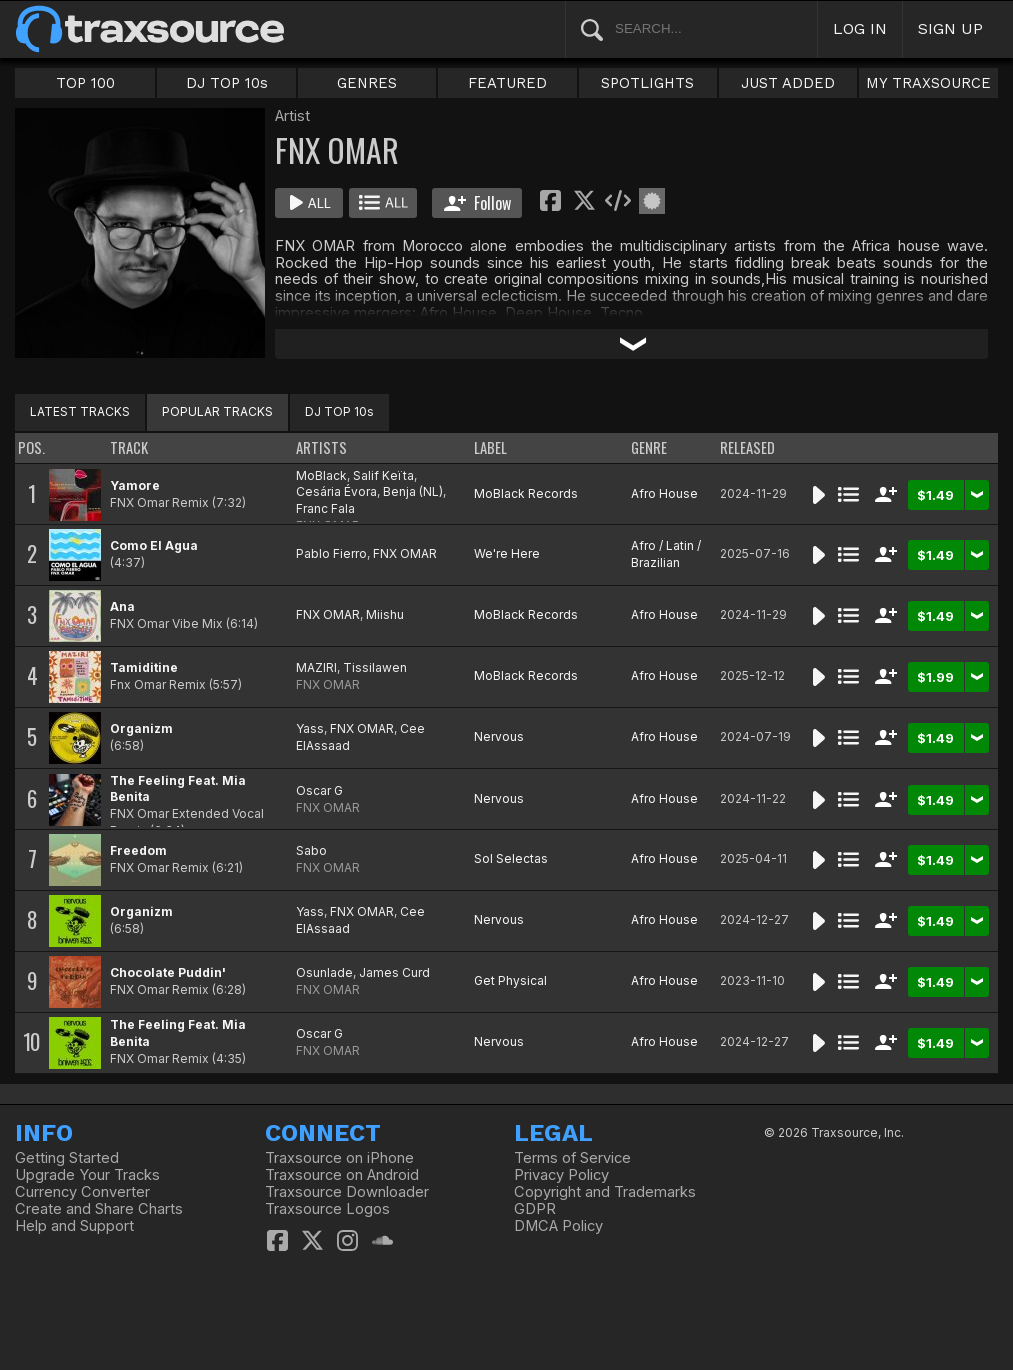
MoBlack (321, 475)
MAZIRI (316, 667)
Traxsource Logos (327, 1209)
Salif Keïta (383, 475)
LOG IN (860, 28)
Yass (310, 728)
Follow (477, 203)
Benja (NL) (413, 491)
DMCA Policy (558, 1226)
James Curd (394, 972)
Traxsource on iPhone (339, 1158)
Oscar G (319, 790)
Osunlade (324, 972)
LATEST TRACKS (80, 411)
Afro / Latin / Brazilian (666, 554)
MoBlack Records (526, 493)
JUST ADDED (788, 83)
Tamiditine (144, 667)
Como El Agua (154, 545)
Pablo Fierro (331, 553)
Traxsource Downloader (347, 1192)
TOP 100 (85, 83)
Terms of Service (572, 1158)
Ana (122, 606)
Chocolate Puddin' (168, 972)
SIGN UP (950, 28)
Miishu (385, 614)
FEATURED (507, 83)
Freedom (138, 850)
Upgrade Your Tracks (87, 1175)
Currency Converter (82, 1192)
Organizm (141, 728)
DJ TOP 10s (227, 83)
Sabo (311, 850)
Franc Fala (325, 508)
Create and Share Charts (99, 1209)
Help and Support (74, 1226)
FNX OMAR (405, 553)
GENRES (367, 83)
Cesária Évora (336, 491)
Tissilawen (375, 667)
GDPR (535, 1209)
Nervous (499, 736)
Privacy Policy (561, 1175)
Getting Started (67, 1158)
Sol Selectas (511, 858)
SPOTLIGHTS (647, 83)
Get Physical (510, 980)
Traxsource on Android (342, 1175)
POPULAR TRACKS (217, 411)
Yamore (135, 485)
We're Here (507, 553)
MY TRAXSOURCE (928, 83)
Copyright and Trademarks (605, 1192)
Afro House (664, 493)
